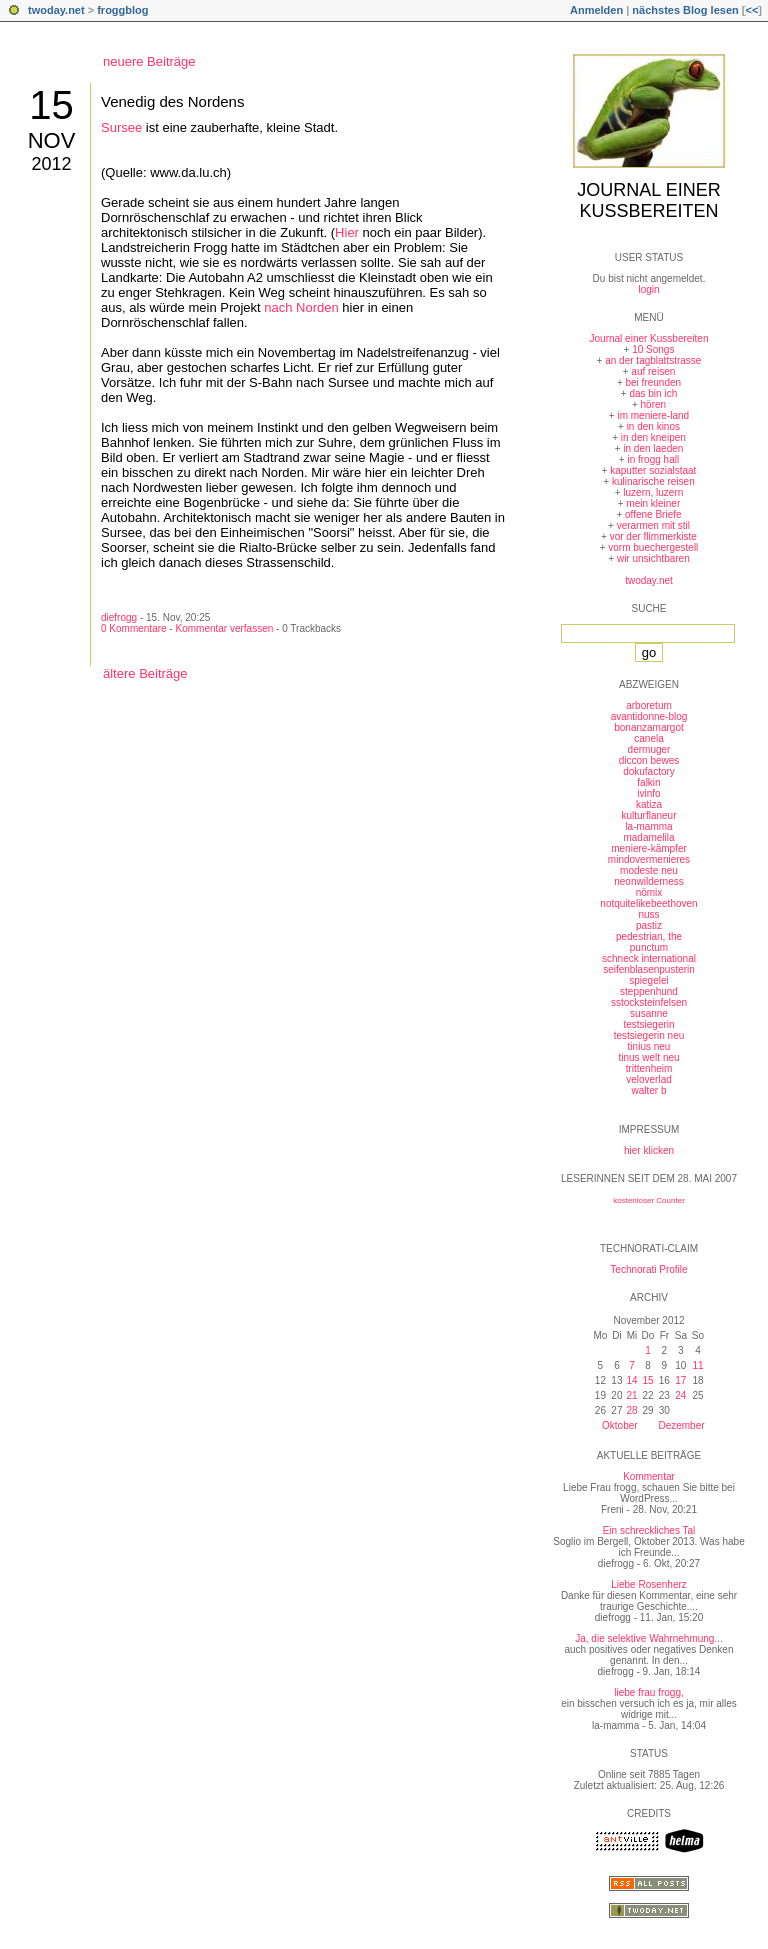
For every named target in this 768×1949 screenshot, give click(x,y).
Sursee (121, 127)
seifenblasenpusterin (649, 969)
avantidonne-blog (649, 716)
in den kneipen (653, 437)
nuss (648, 914)
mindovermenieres (649, 859)
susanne (649, 1013)
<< (751, 10)
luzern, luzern (653, 492)
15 (51, 105)
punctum (649, 947)
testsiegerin (648, 1024)
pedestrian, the (649, 936)
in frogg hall (653, 459)
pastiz (649, 925)
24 (680, 1395)
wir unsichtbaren (653, 558)
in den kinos (653, 426)
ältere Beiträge (145, 673)
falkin (648, 782)
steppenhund (649, 991)
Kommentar (649, 1476)
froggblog (122, 10)
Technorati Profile (648, 1269)
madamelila (648, 837)
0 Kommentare (134, 628)
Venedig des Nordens (172, 101)
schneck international (649, 958)
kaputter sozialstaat (653, 470)
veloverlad (649, 1079)
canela (648, 738)
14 (631, 1380)
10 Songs (653, 349)
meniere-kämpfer (649, 848)
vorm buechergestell (653, 547)
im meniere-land (653, 415)
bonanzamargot (649, 727)
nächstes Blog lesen (685, 10)
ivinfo (648, 793)
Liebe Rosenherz (649, 1584)
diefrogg (119, 617)
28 (631, 1410)
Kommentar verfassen (224, 628)
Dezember (681, 1425)
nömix (649, 892)
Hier (347, 232)
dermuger (649, 749)
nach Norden (301, 307)
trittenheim (649, 1068)
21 (631, 1395)
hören (654, 404)
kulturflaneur (648, 815)
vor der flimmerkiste (653, 536)
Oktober (620, 1425)
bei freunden (654, 382)
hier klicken (649, 1150)
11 (697, 1365)
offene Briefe (653, 514)
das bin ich (653, 393)
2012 (51, 164)
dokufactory (649, 771)
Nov (52, 140)
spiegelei (648, 980)
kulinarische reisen (653, 481)
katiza (649, 804)
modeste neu (649, 870)
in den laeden (653, 448)
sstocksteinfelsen (649, 1002)
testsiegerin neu (649, 1035)
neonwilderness (649, 881)
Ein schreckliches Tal (649, 1530)
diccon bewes (649, 760)
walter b (648, 1090)
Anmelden (596, 10)
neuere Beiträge (149, 61)
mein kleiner (653, 503)
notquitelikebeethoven (648, 903)
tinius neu (649, 1046)
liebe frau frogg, (649, 1692)
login (648, 289)
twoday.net (56, 10)
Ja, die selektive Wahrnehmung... (648, 1638)
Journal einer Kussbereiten (648, 200)
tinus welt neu (648, 1057)
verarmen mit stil (653, 525)
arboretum (649, 705)
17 (680, 1380)
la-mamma (648, 826)
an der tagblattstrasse (653, 360)
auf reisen (653, 371)
